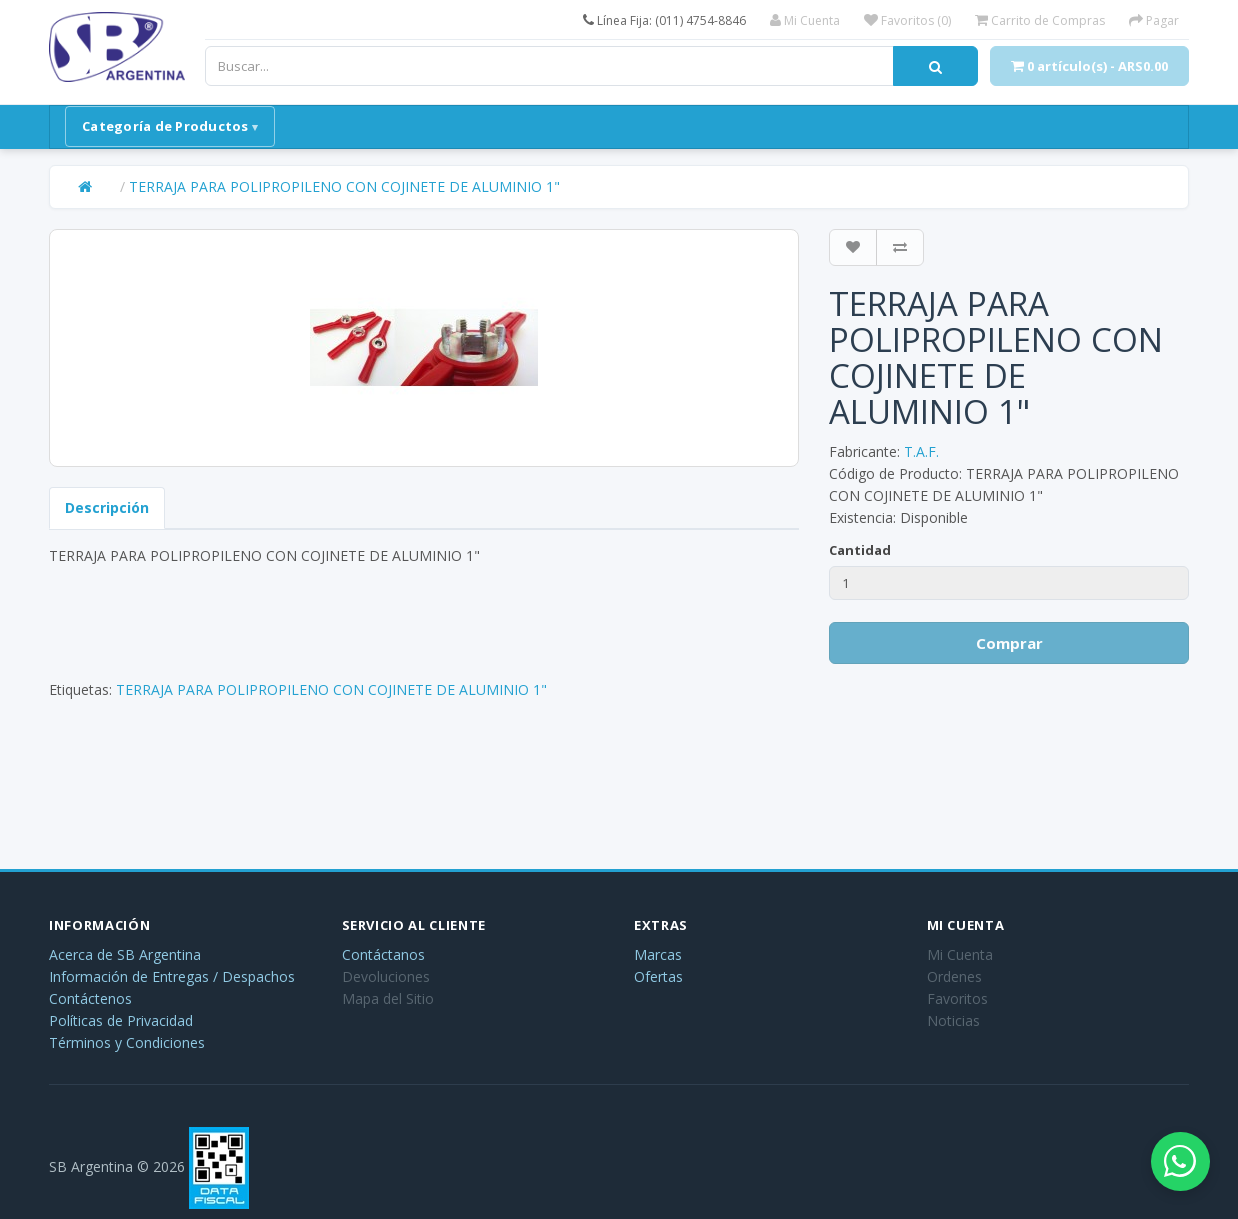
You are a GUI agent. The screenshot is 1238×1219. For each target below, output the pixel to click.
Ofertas (658, 976)
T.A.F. (921, 451)
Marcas (658, 954)
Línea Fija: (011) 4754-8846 (664, 20)
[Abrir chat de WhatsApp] (1178, 1159)
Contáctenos (90, 998)
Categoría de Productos (165, 126)
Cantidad (860, 550)
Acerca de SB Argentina (125, 954)
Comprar (1009, 643)
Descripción (107, 507)
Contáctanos (383, 954)
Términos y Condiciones (127, 1042)
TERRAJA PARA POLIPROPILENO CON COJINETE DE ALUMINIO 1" (344, 186)
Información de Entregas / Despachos (172, 976)
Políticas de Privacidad (121, 1020)
